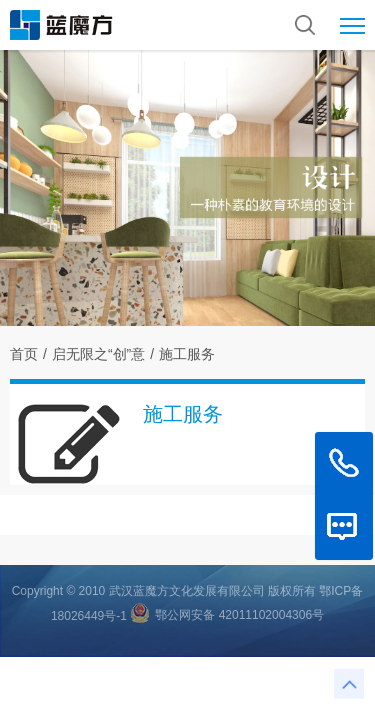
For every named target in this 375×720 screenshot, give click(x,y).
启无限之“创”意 (98, 354)
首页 (24, 354)
